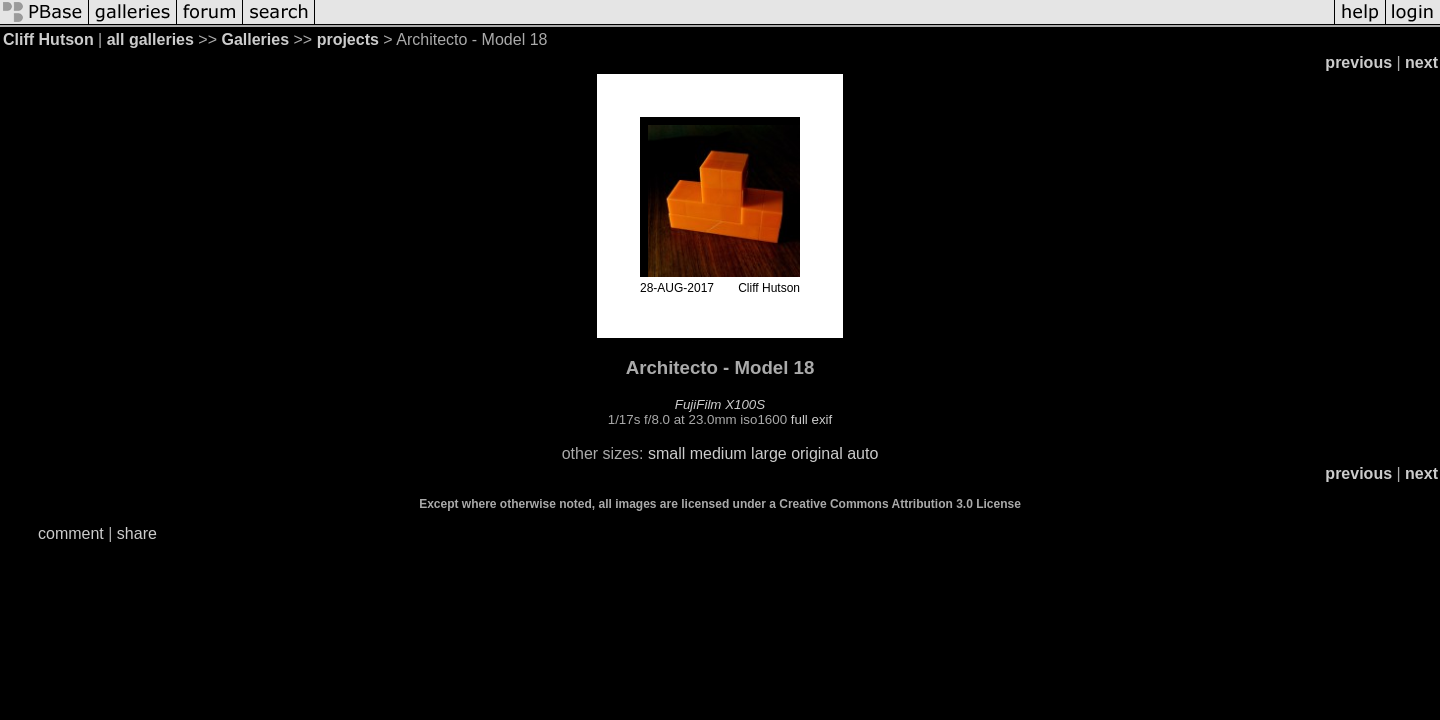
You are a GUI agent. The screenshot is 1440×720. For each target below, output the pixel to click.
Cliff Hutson (48, 39)
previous (1358, 62)
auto (862, 453)
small (666, 453)
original (817, 453)
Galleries (255, 39)
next (1421, 62)
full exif (811, 419)
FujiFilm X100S (720, 404)
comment (71, 533)
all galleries (150, 39)
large (769, 453)
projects (348, 39)
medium (718, 453)
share (137, 533)
